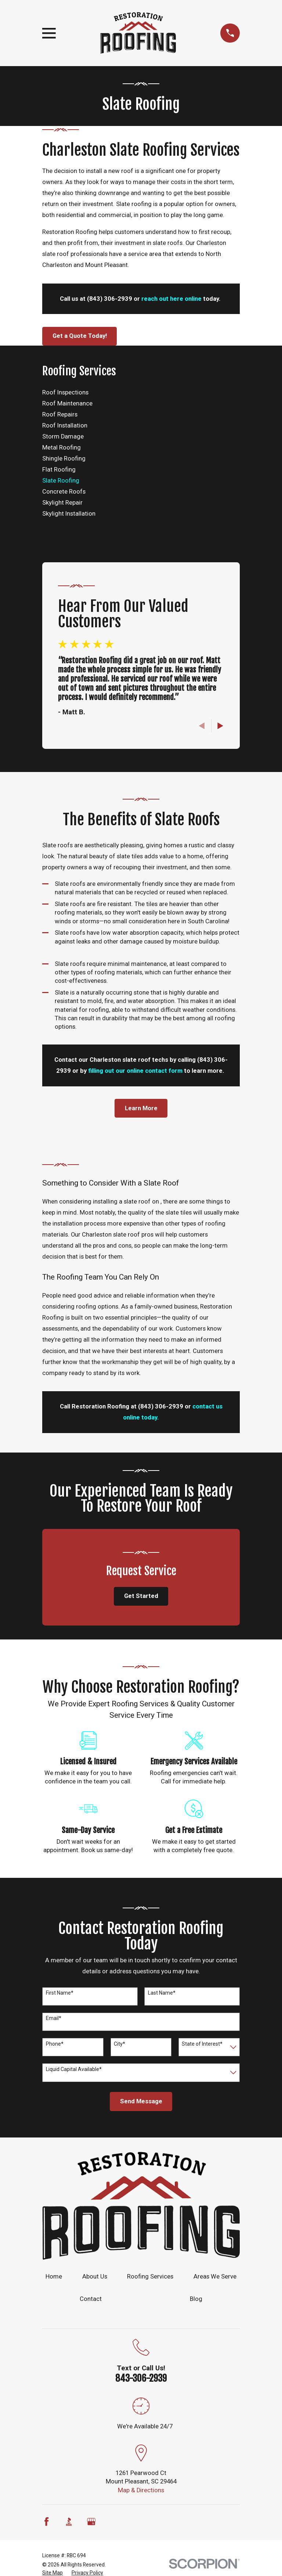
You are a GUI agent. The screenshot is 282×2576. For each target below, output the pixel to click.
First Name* (59, 1993)
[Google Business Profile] (91, 2521)
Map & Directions (141, 2490)
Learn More (141, 1108)
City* (119, 2044)
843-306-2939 (141, 2378)
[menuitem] (141, 392)
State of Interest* (202, 2044)
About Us (94, 2276)
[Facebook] (46, 2521)
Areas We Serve (215, 2276)
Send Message (141, 2101)
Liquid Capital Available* (74, 2069)
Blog (196, 2298)
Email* (53, 2018)
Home (54, 2276)
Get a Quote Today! (80, 335)
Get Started (141, 1595)
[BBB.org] (69, 2521)
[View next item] (220, 725)
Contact (91, 2298)
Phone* (55, 2044)
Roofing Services (150, 2276)
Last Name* (162, 1993)
